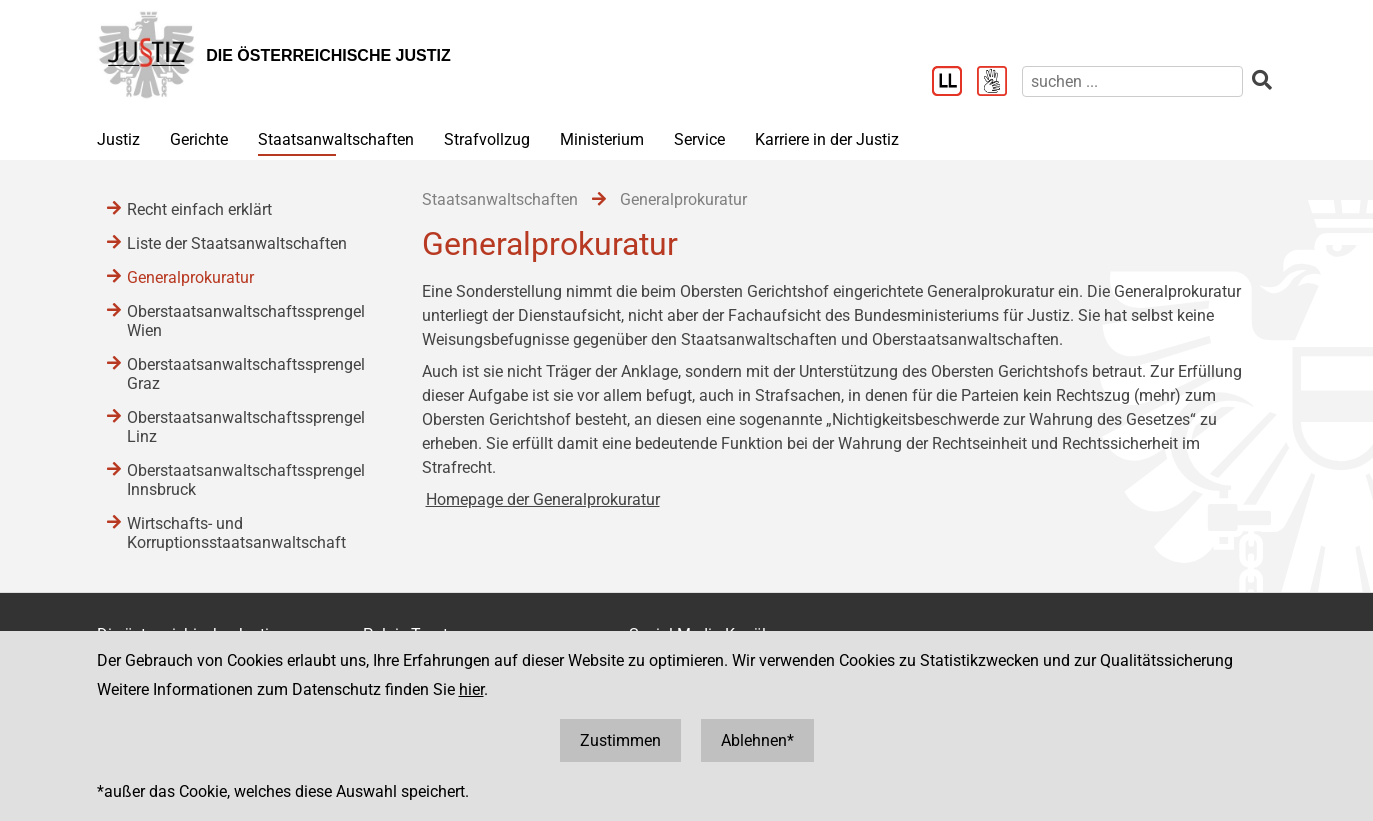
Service (699, 139)
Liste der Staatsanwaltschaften (237, 243)
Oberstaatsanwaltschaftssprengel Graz (246, 374)
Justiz (118, 139)
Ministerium (602, 139)
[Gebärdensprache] (999, 83)
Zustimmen (620, 740)
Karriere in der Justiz (827, 139)
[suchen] (1132, 81)
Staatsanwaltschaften (336, 139)
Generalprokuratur (190, 277)
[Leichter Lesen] (954, 83)
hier (471, 689)
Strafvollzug (487, 139)
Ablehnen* (757, 740)
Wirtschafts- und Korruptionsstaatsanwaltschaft (236, 533)
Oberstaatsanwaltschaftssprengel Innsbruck (246, 480)
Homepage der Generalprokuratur (543, 499)
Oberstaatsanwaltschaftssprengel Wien (246, 321)
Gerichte (199, 139)
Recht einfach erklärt (199, 209)
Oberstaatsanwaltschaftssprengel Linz (246, 427)
